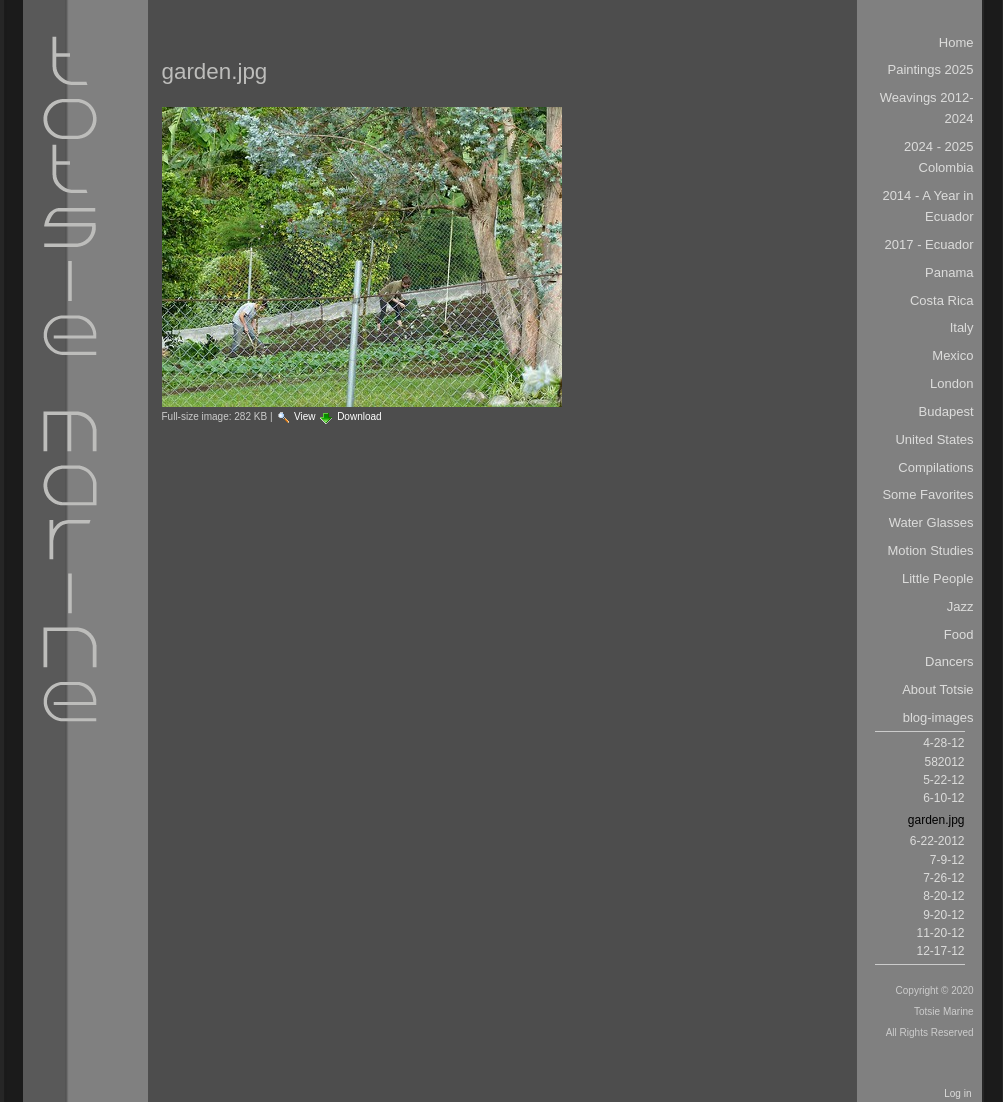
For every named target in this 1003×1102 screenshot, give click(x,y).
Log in (957, 1093)
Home (956, 42)
